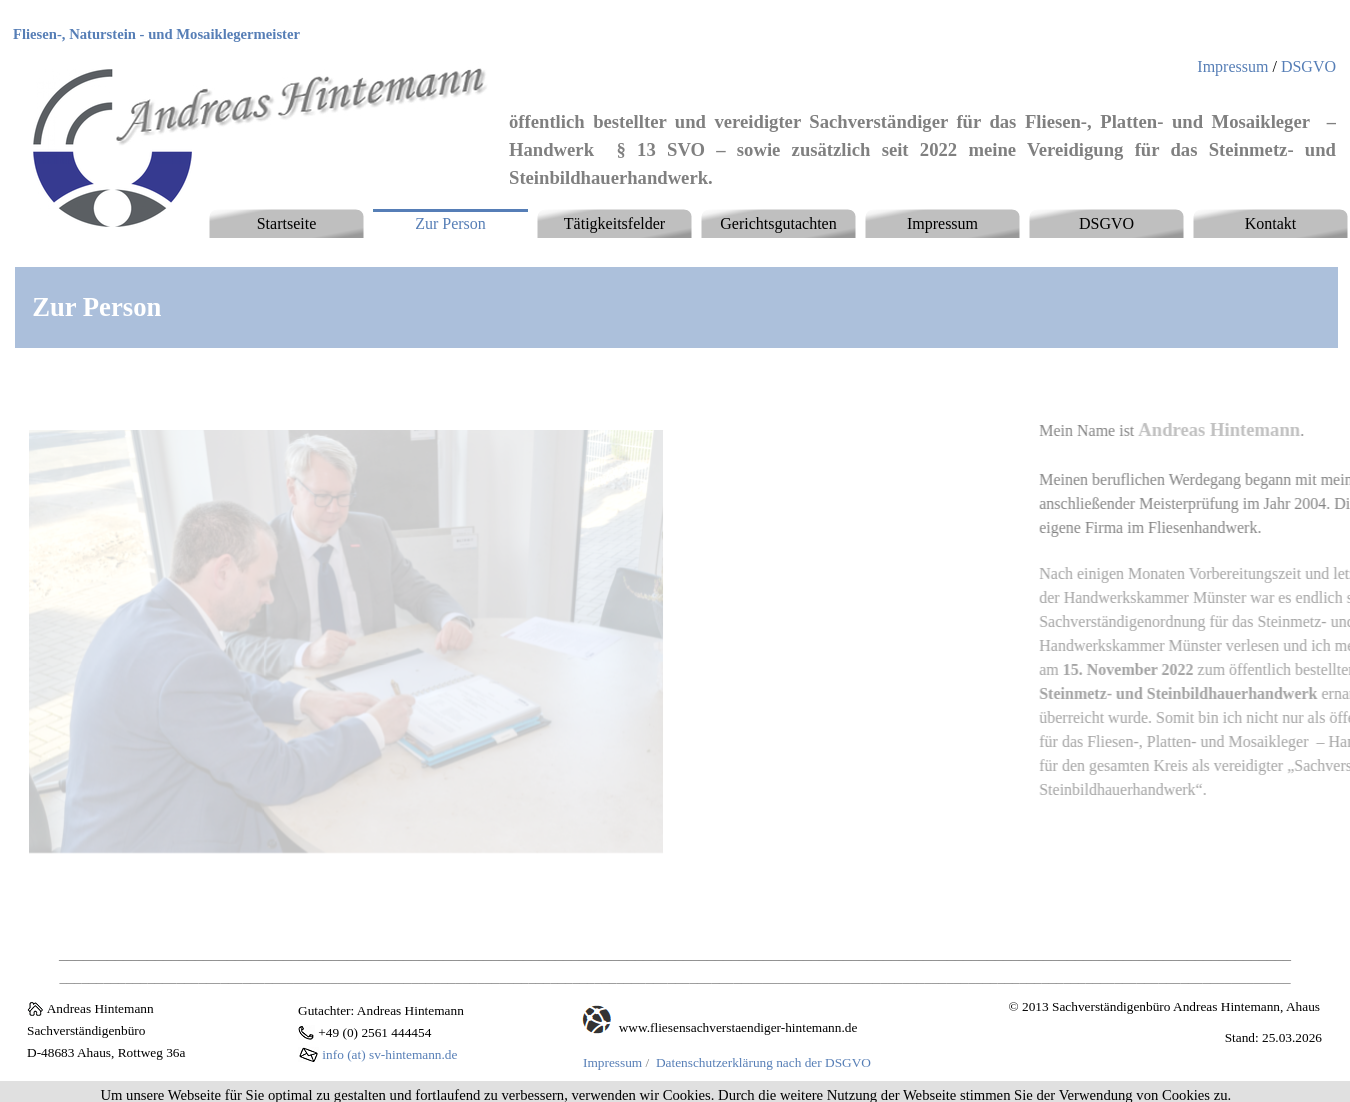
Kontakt (1271, 223)
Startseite (287, 223)
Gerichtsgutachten (778, 223)
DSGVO (1308, 66)
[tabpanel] (240, 34)
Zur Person (450, 223)
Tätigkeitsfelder (614, 223)
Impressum (1232, 66)
